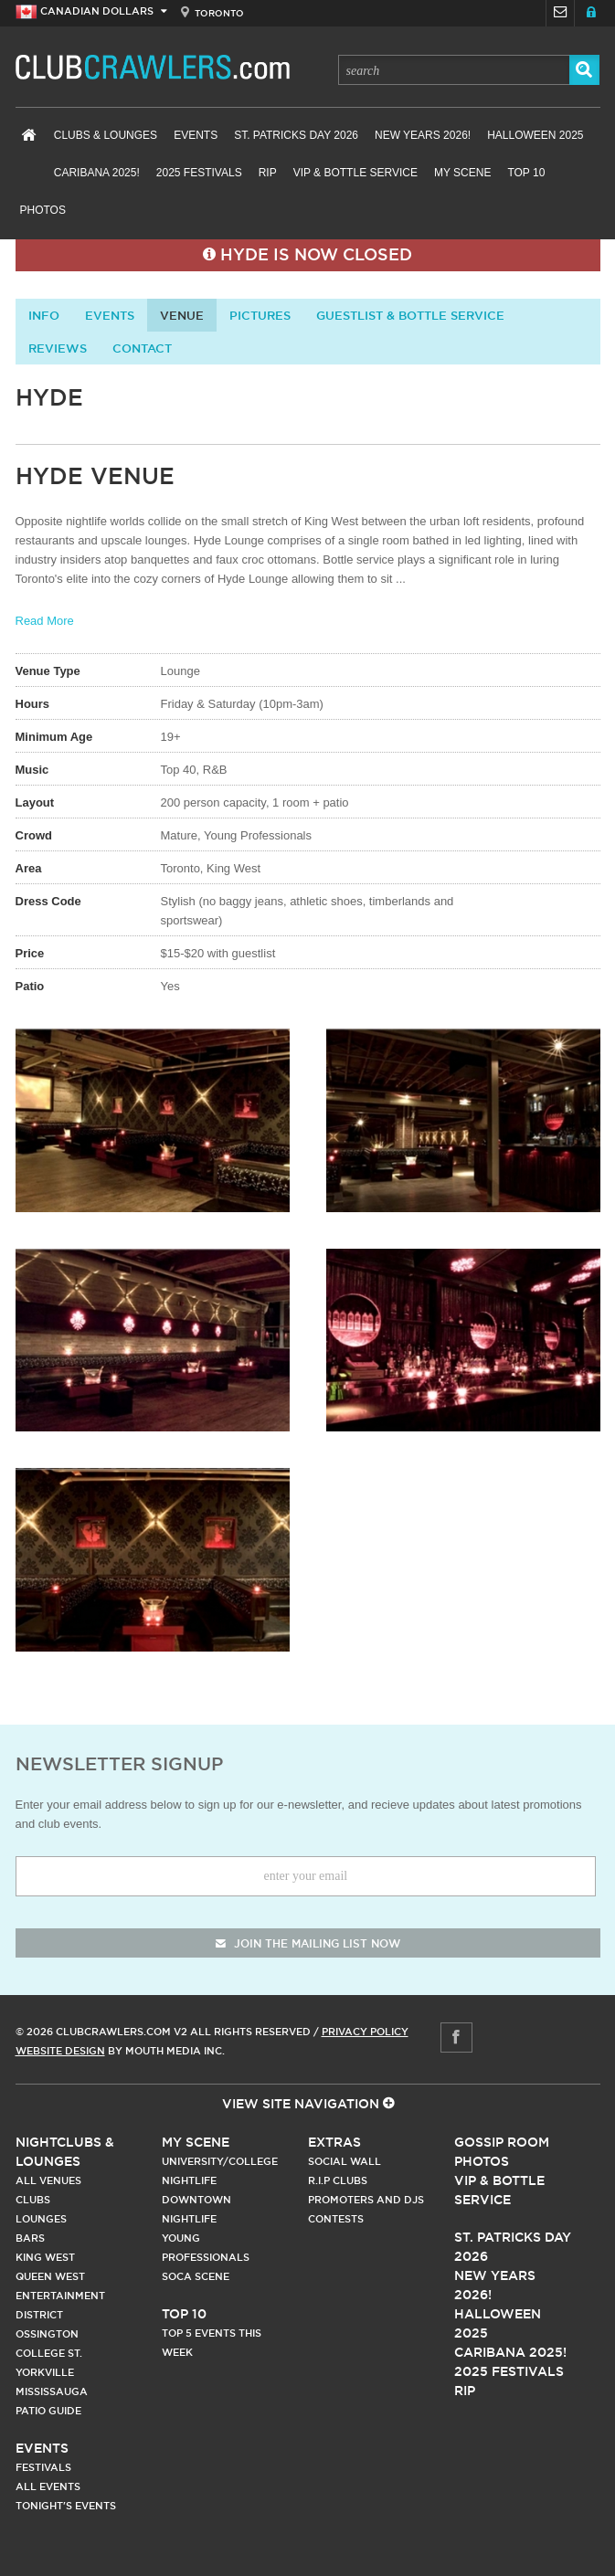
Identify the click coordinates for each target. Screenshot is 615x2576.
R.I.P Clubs (337, 2180)
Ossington (47, 2333)
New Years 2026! (423, 135)
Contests (336, 2218)
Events (195, 135)
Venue (182, 315)
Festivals (43, 2467)
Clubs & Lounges (105, 135)
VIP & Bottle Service (355, 172)
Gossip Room (501, 2142)
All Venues (48, 2180)
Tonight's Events (66, 2505)
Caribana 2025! (97, 172)
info (43, 315)
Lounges (41, 2218)
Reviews (57, 348)
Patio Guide (48, 2410)
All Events (48, 2486)
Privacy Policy (365, 2031)
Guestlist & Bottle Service (410, 315)
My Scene (462, 172)
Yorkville (45, 2372)
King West (45, 2257)
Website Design (60, 2050)
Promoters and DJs (366, 2199)
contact (142, 348)
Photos (43, 210)
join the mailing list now (308, 1943)
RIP (268, 172)
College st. (49, 2353)
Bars (30, 2238)
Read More (45, 621)
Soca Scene (195, 2276)
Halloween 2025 (535, 135)
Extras (334, 2142)
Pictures (260, 315)
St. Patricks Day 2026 (296, 135)
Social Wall (344, 2161)
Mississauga (52, 2391)
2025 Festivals (199, 172)
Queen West (50, 2276)
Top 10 (526, 172)
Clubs (33, 2199)
